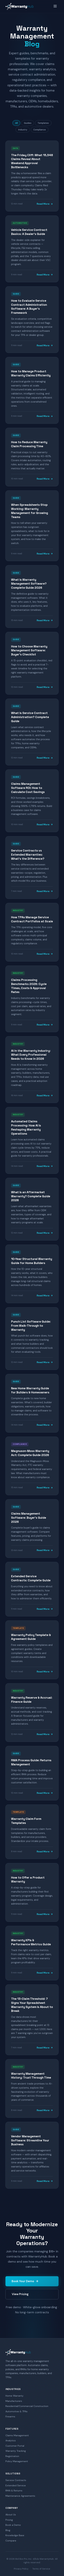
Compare (10, 2540)
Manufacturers (13, 2401)
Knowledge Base (14, 2535)
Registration (12, 2456)
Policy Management (16, 2461)
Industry (22, 129)
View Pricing (20, 2294)
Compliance (39, 129)
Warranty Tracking (15, 2450)
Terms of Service (41, 2568)
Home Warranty (14, 2395)
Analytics (10, 2440)
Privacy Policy (21, 2568)
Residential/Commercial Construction (26, 2406)
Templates (43, 123)
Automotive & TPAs (16, 2411)
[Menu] (55, 6)
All (16, 123)
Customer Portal (14, 2445)
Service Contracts (15, 2480)
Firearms (10, 2416)
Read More (45, 203)
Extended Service (15, 2485)
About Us (10, 2514)
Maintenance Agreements (20, 2495)
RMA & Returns (13, 2490)
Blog (7, 2530)
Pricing (9, 2519)
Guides (27, 123)
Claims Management (17, 2435)
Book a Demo (13, 2524)
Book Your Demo (25, 2281)
